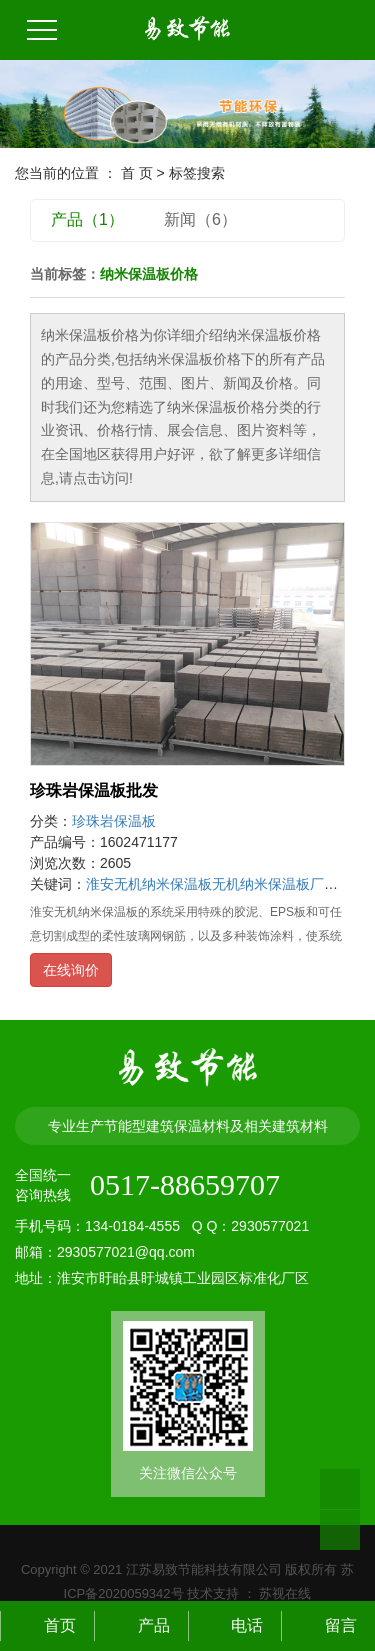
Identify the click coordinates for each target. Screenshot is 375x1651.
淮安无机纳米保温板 (149, 884)
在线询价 (71, 970)
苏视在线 (284, 1593)
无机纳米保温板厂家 (275, 884)
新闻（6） (200, 219)
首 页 (137, 173)
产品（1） (87, 219)
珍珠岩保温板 (114, 821)
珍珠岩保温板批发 (94, 790)
